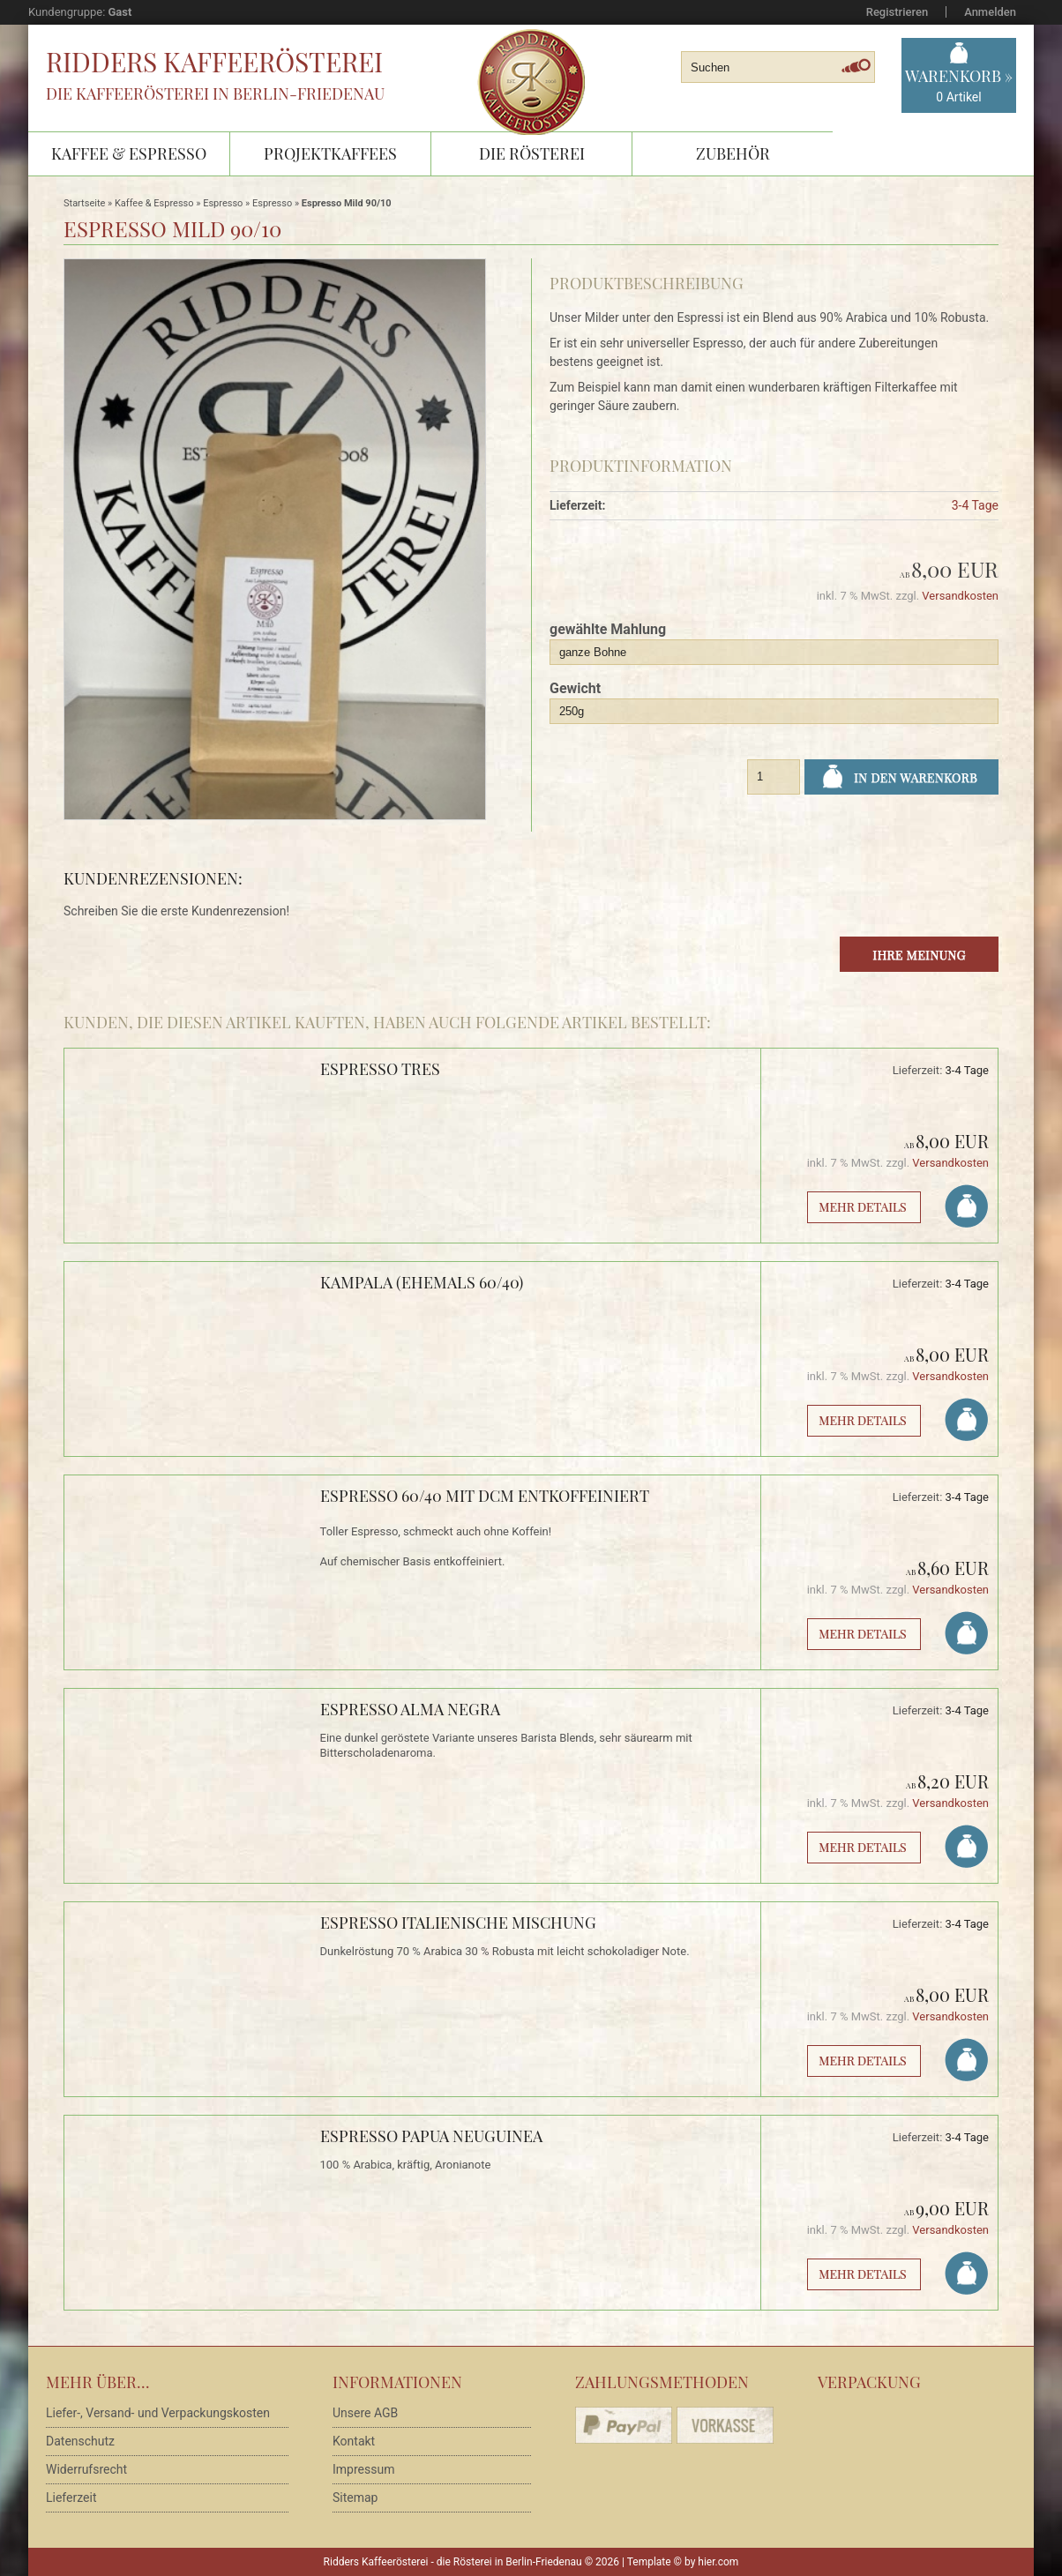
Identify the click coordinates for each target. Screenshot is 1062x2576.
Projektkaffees (330, 153)
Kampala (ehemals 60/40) (421, 1282)
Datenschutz (80, 2441)
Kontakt (354, 2441)
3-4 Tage (975, 505)
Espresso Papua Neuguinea (431, 2136)
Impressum (363, 2469)
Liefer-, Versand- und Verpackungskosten (158, 2413)
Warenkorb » (958, 86)
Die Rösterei (532, 153)
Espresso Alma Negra (410, 1709)
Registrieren (897, 12)
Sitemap (355, 2497)
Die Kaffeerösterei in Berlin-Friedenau (215, 93)
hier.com (718, 2562)
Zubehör (733, 153)
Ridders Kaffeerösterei (214, 61)
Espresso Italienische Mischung (458, 1922)
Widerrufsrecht (86, 2469)
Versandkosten (960, 595)
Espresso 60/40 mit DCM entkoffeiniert (484, 1495)
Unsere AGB (365, 2413)
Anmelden (990, 12)
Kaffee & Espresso (128, 153)
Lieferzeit (71, 2497)
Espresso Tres (380, 1068)
